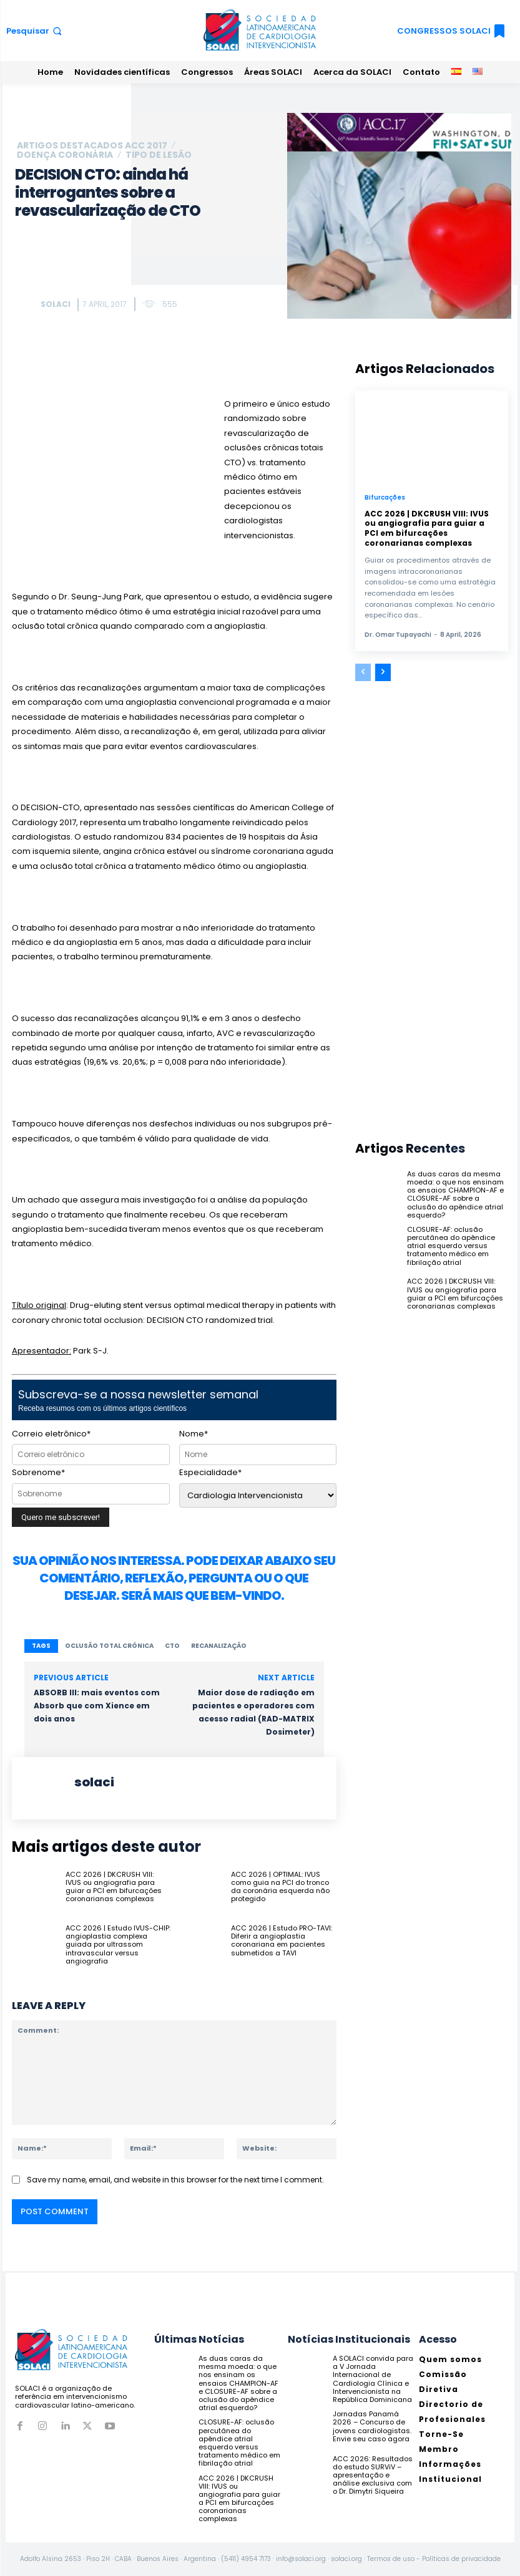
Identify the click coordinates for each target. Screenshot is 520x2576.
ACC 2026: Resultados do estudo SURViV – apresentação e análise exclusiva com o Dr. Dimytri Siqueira (373, 2475)
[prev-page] (363, 672)
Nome (193, 1434)
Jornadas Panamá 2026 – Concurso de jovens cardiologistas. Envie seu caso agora (372, 2426)
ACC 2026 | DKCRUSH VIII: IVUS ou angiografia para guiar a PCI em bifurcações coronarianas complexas (114, 1886)
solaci (56, 304)
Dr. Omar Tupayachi (398, 634)
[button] (35, 31)
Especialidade (210, 1472)
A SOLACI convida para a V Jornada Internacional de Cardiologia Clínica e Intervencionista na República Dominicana (373, 2378)
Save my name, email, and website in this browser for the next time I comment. (175, 2179)
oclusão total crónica (109, 1645)
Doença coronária (65, 154)
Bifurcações (385, 498)
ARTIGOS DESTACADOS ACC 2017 (92, 145)
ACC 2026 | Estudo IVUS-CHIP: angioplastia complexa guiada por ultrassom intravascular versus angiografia (118, 1944)
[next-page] (383, 672)
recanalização (219, 1645)
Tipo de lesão (158, 154)
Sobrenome (38, 1472)
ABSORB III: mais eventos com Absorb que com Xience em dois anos (97, 1705)
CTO (172, 1645)
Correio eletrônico (51, 1434)
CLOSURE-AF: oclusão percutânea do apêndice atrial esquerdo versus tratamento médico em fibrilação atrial (451, 1245)
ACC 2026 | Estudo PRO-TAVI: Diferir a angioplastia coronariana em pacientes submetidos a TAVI (281, 1940)
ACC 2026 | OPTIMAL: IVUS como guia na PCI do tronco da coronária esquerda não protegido (280, 1886)
